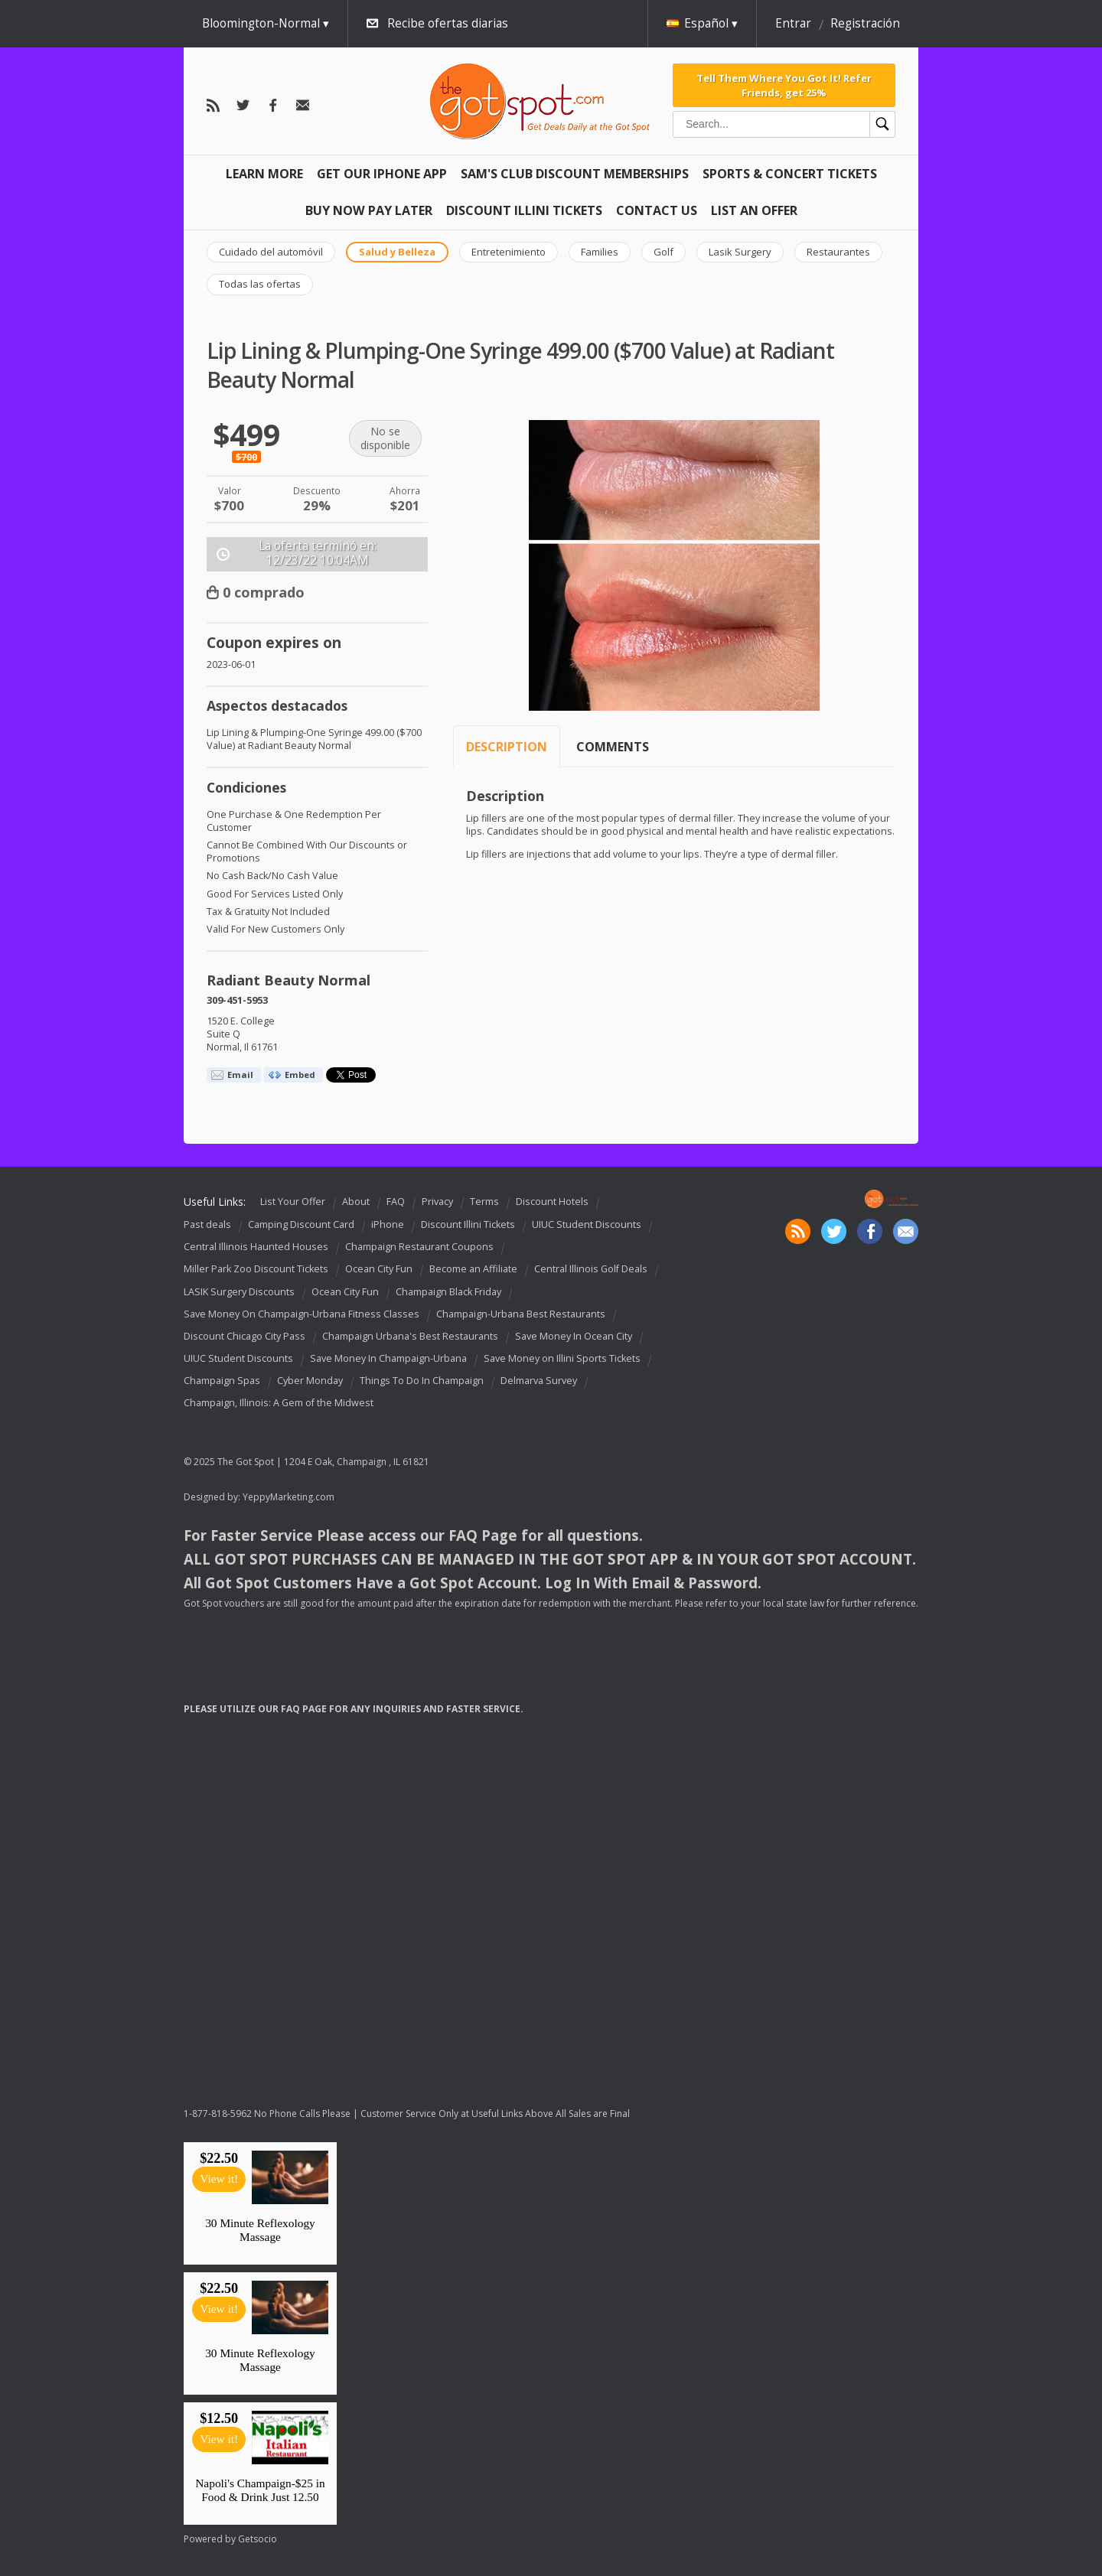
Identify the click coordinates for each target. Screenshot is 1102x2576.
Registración (865, 23)
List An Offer (754, 210)
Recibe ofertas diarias (447, 23)
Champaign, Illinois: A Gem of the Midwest (278, 1402)
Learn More (264, 173)
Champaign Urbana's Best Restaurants (410, 1336)
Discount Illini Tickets (524, 210)
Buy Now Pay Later (368, 210)
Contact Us (656, 210)
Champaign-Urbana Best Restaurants (520, 1314)
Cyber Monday (310, 1380)
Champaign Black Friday (448, 1291)
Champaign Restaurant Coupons (419, 1246)
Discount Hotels (552, 1201)
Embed (300, 1074)
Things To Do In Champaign (422, 1380)
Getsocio (257, 2538)
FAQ (395, 1201)
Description (506, 746)
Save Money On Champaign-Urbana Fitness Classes (301, 1314)
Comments (612, 746)
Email (240, 1074)
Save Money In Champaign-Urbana (388, 1358)
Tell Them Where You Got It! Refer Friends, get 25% (784, 85)
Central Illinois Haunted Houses (256, 1246)
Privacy (437, 1201)
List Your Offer (292, 1201)
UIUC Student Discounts (586, 1224)
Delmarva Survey (538, 1380)
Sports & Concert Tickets (790, 173)
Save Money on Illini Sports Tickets (562, 1358)
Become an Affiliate (473, 1269)
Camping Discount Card (301, 1224)
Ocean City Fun (378, 1269)
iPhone (387, 1224)
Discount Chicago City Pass (244, 1336)
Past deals (207, 1224)
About (356, 1201)
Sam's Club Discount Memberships (575, 173)
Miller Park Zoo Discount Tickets (256, 1269)
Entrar (793, 23)
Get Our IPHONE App (382, 173)
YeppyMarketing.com (288, 1496)
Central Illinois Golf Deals (590, 1269)
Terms (484, 1201)
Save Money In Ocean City (573, 1336)
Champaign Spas (222, 1380)
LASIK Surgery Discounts (239, 1291)
